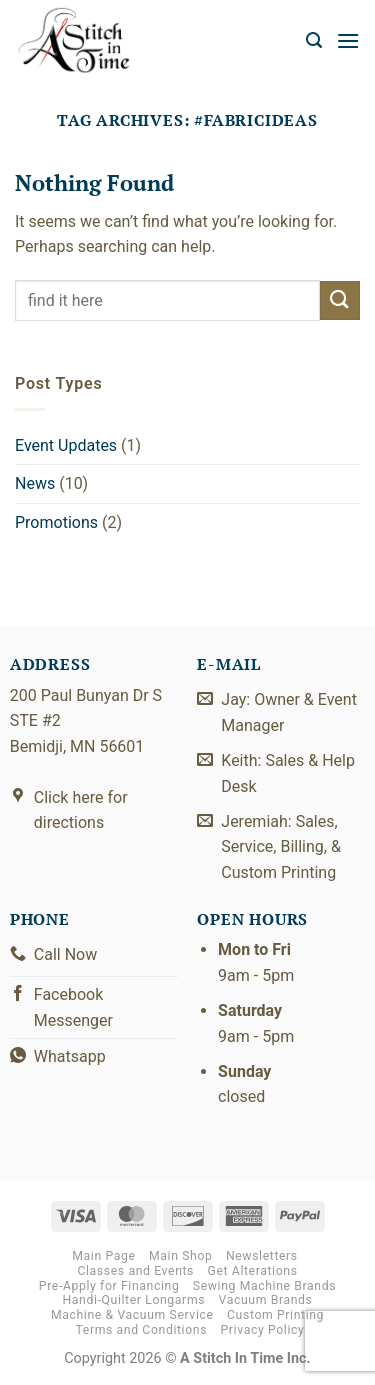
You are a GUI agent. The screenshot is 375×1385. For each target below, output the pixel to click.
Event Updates (66, 445)
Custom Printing (275, 1315)
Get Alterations (253, 1271)
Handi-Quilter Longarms (133, 1300)
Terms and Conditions (141, 1330)
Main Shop (180, 1256)
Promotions (56, 522)
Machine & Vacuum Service (132, 1315)
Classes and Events (135, 1271)
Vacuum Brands (266, 1300)
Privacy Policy (263, 1330)
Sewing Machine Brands (264, 1286)
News (35, 483)
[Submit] (340, 300)
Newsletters (262, 1256)
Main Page (103, 1256)
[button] (314, 40)
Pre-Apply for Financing (109, 1286)
